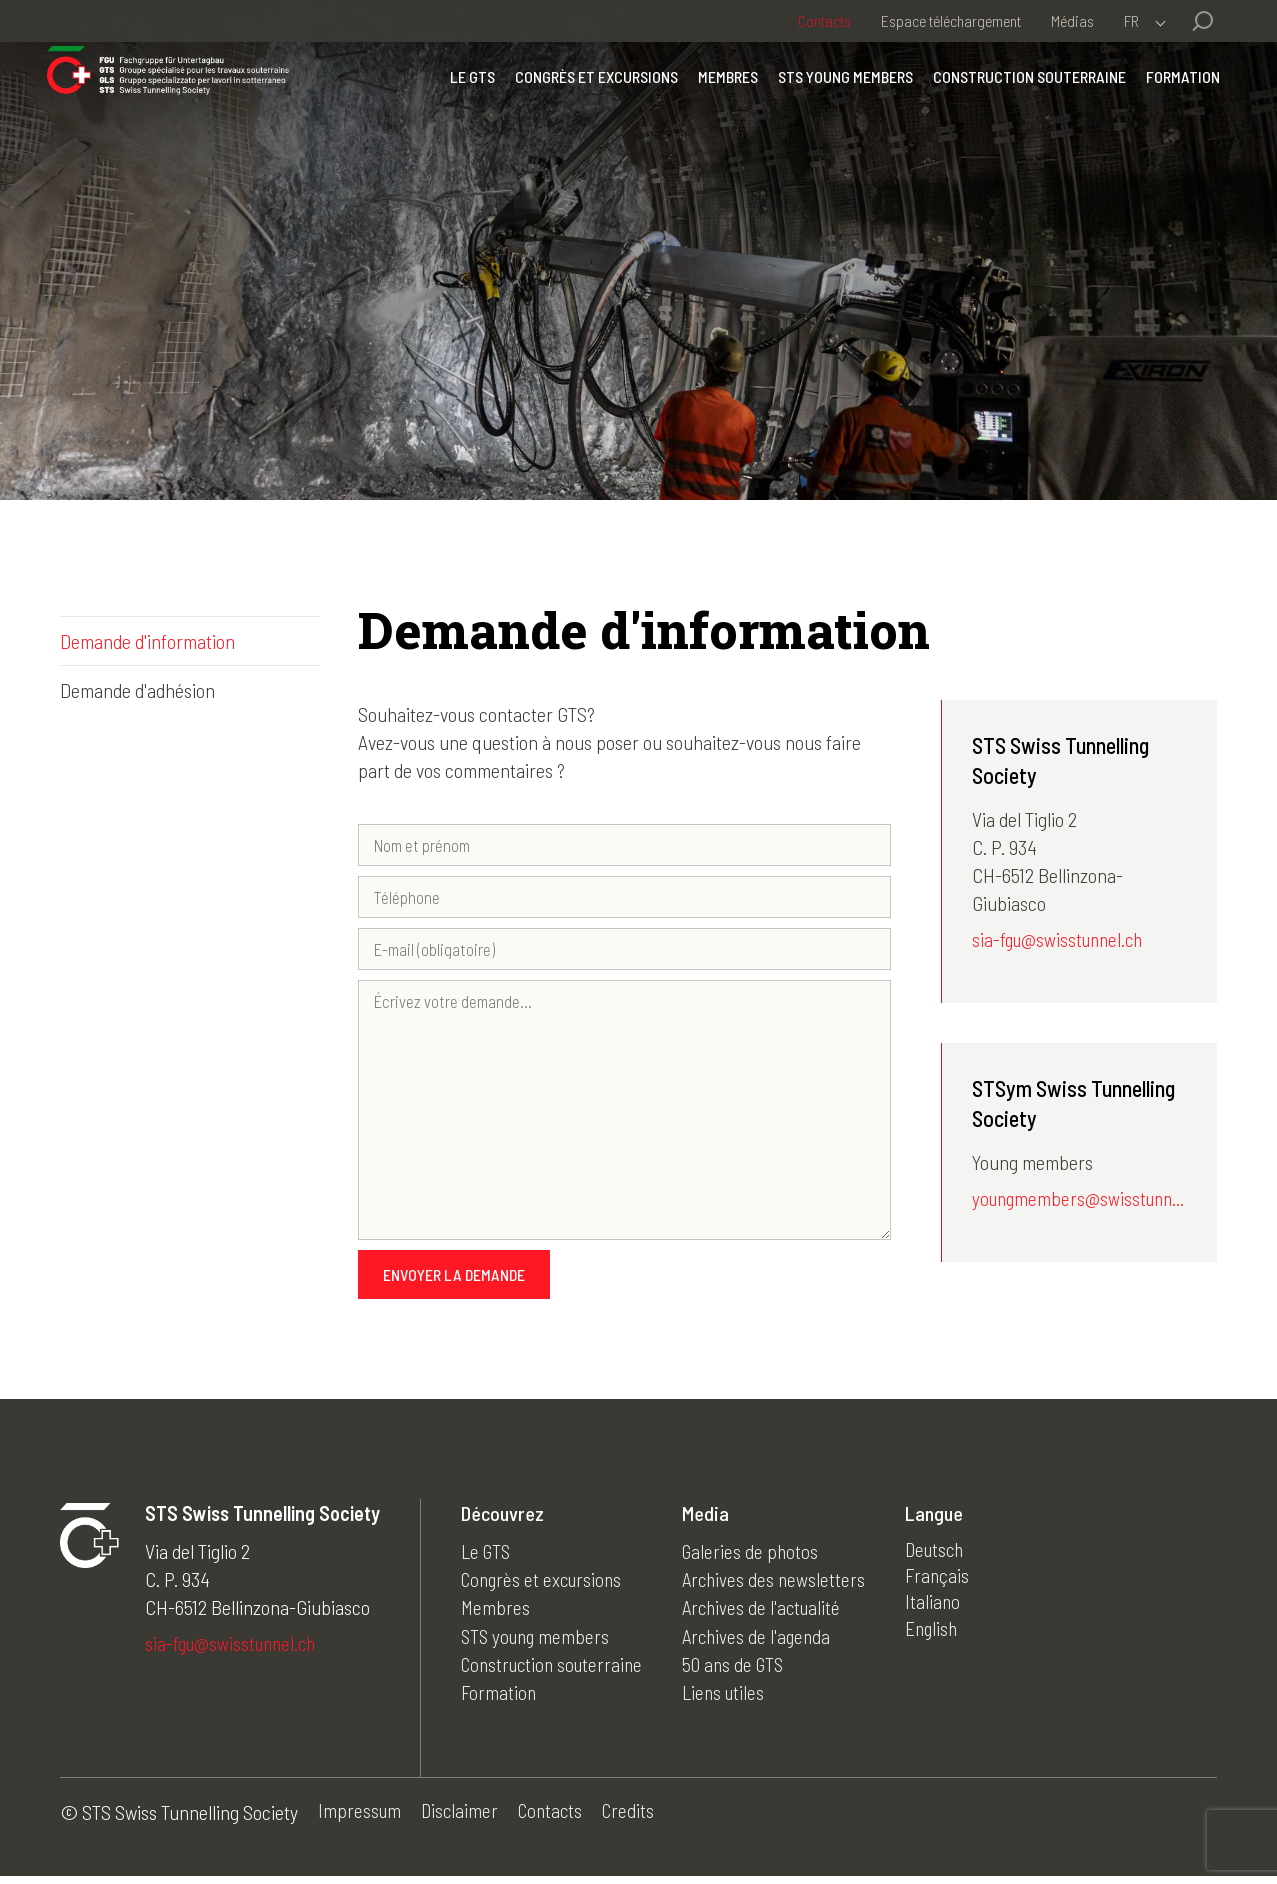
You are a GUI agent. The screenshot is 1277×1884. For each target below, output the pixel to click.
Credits (637, 1820)
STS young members (832, 104)
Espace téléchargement (951, 20)
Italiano (947, 1613)
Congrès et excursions (583, 104)
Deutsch (950, 1557)
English (946, 1641)
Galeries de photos (761, 1557)
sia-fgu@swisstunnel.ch (1061, 941)
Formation (1170, 104)
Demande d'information (147, 641)
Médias (1072, 20)
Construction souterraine (1016, 104)
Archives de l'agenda (768, 1641)
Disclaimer (462, 1820)
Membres (715, 104)
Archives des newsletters (785, 1585)
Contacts (824, 20)
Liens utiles (735, 1697)
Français (952, 1585)
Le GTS (459, 104)
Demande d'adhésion (137, 690)
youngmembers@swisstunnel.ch (1079, 1202)
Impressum (360, 1820)
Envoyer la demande (454, 1280)
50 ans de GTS (744, 1669)
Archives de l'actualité (774, 1613)
